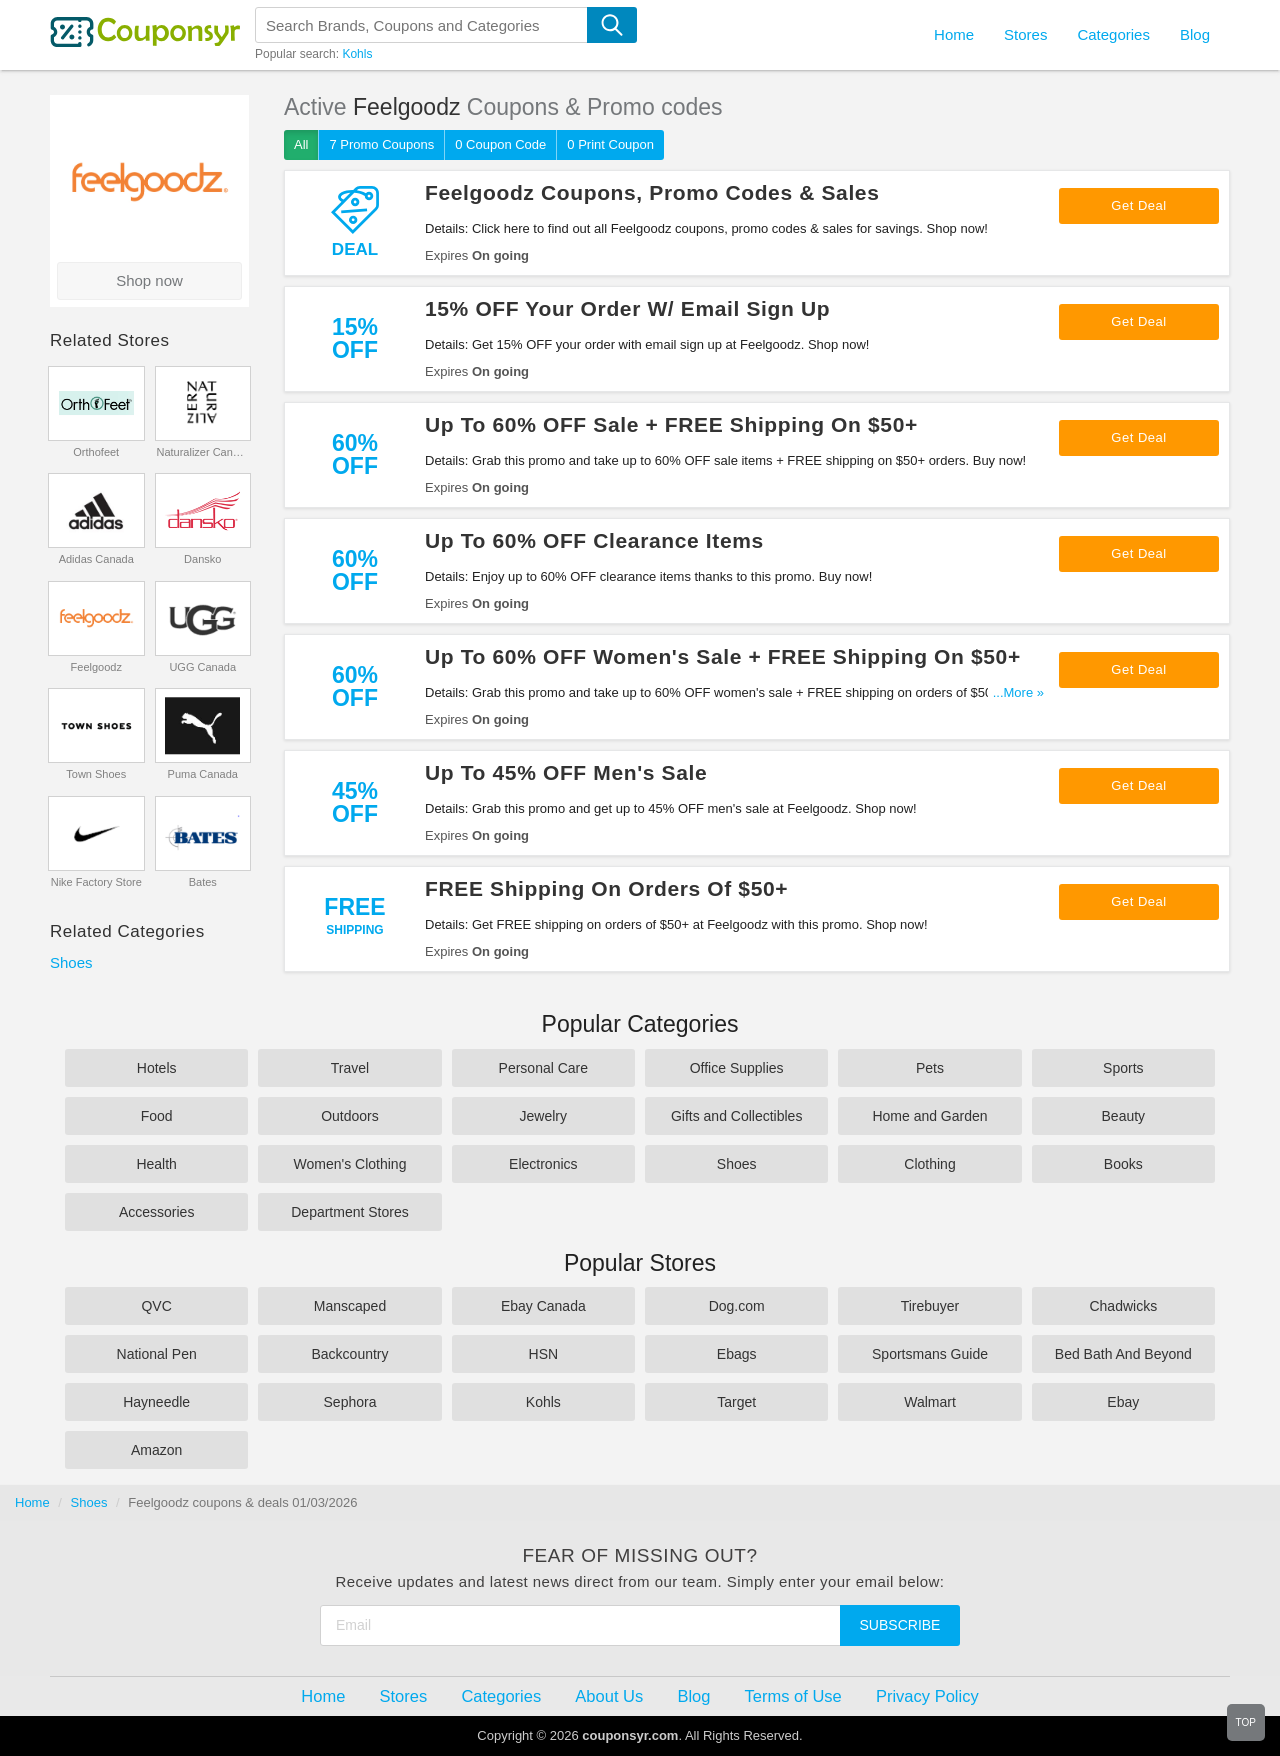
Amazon (156, 1450)
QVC (156, 1306)
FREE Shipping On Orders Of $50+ (606, 888)
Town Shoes (96, 774)
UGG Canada (202, 667)
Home (32, 1502)
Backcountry (349, 1354)
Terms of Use (793, 1696)
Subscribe (900, 1625)
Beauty (1124, 1116)
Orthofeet (96, 452)
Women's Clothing (350, 1164)
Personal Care (544, 1068)
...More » (1018, 692)
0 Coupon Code (500, 144)
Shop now (149, 280)
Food (157, 1116)
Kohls (357, 54)
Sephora (350, 1402)
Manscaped (350, 1306)
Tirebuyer (930, 1306)
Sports (1123, 1068)
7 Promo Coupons (381, 144)
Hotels (157, 1068)
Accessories (156, 1212)
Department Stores (350, 1212)
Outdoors (350, 1116)
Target (736, 1402)
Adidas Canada (96, 559)
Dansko (202, 559)
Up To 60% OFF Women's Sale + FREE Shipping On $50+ (723, 656)
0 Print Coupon (610, 144)
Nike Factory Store (96, 882)
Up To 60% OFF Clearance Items (594, 540)
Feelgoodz (96, 667)
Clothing (929, 1164)
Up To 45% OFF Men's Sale (566, 772)
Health (156, 1164)
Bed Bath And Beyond (1123, 1354)
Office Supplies (737, 1068)
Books (1123, 1164)
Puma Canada (203, 774)
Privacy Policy (927, 1696)
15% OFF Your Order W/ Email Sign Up (627, 308)
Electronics (543, 1164)
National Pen (157, 1354)
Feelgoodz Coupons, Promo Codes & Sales (652, 192)
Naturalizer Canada (202, 452)
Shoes (71, 962)
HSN (544, 1354)
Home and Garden (929, 1116)
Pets (930, 1068)
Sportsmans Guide (930, 1354)
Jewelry (543, 1116)
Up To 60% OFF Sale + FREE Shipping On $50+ (671, 424)
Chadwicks (1123, 1306)
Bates (203, 882)
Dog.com (737, 1306)
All (301, 144)
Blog (1195, 34)
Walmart (930, 1402)
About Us (609, 1696)
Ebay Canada (543, 1306)
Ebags (737, 1354)
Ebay (1123, 1402)
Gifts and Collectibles (737, 1116)
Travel (350, 1068)
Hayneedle (156, 1402)
